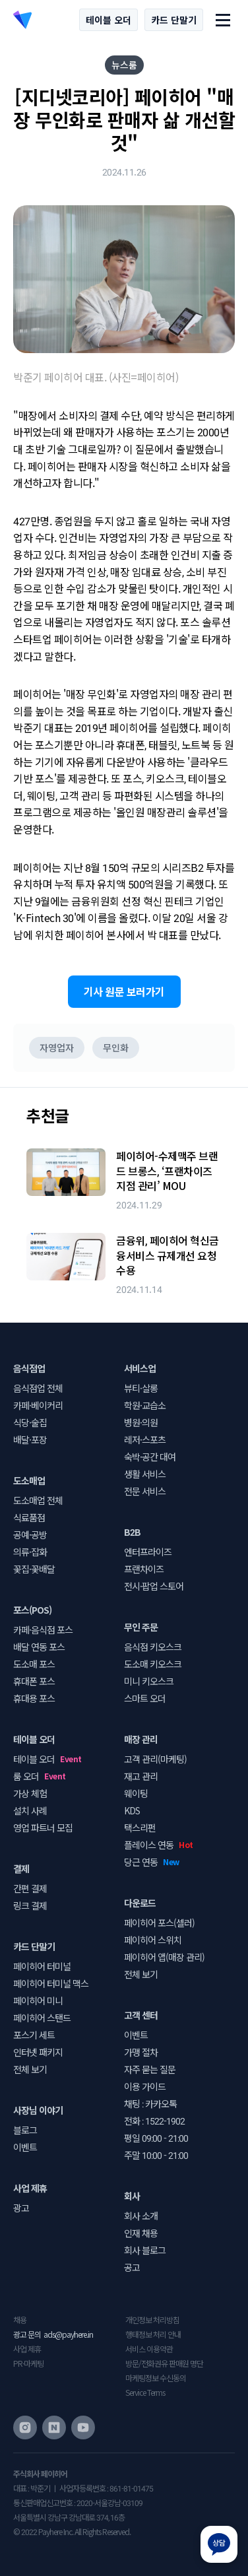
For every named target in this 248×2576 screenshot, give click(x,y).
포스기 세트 (34, 2034)
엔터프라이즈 (147, 1551)
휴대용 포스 (34, 1698)
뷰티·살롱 (141, 1388)
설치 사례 (30, 1810)
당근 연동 (141, 1861)
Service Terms (145, 2392)
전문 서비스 (145, 1491)
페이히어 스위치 (152, 1939)
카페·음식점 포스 (43, 1629)
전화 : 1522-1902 (154, 2120)
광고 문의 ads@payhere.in (53, 2334)
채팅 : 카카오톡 (150, 2103)
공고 (132, 2267)
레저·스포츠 (145, 1439)
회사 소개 (141, 2215)
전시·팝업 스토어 (153, 1586)
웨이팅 (136, 1793)
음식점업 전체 (38, 1388)
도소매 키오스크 (152, 1663)
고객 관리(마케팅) (155, 1759)
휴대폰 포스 (34, 1681)
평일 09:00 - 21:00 (156, 2137)
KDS (132, 1810)
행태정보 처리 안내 (153, 2334)
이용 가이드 (145, 2086)
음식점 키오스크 (152, 1646)
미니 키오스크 (148, 1681)
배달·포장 (30, 1439)
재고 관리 (141, 1776)
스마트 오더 (145, 1698)
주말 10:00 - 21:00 (156, 2155)
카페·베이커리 (38, 1405)
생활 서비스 (145, 1473)
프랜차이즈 (144, 1568)
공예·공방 (30, 1534)
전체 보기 (30, 2069)
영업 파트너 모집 (43, 1827)
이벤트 (25, 2147)
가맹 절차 (141, 2052)
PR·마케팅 (28, 2363)
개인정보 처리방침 (152, 2319)
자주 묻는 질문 (149, 2069)
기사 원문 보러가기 (124, 991)
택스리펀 (140, 1827)
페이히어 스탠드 (42, 2017)
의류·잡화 (30, 1551)
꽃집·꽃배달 (34, 1568)
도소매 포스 (34, 1663)
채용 (19, 2319)
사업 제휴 (27, 2348)
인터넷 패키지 (38, 2052)
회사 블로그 (145, 2250)
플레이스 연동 (148, 1844)
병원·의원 (141, 1422)
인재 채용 (141, 2232)
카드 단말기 (174, 19)
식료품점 (29, 1517)
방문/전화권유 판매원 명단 (164, 2363)
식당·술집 (30, 1422)
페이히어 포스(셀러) (159, 1922)
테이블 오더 (108, 19)
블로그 (25, 2129)
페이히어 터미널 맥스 (50, 1983)
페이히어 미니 (38, 2000)
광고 (21, 2207)
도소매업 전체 (38, 1500)
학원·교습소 (145, 1405)
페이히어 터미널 (42, 1966)
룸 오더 (26, 1776)
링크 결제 (30, 1905)
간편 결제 (30, 1888)
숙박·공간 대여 (149, 1456)
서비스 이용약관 (149, 2348)
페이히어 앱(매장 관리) (164, 1957)
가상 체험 (30, 1793)
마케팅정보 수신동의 (155, 2377)
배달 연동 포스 (39, 1646)
